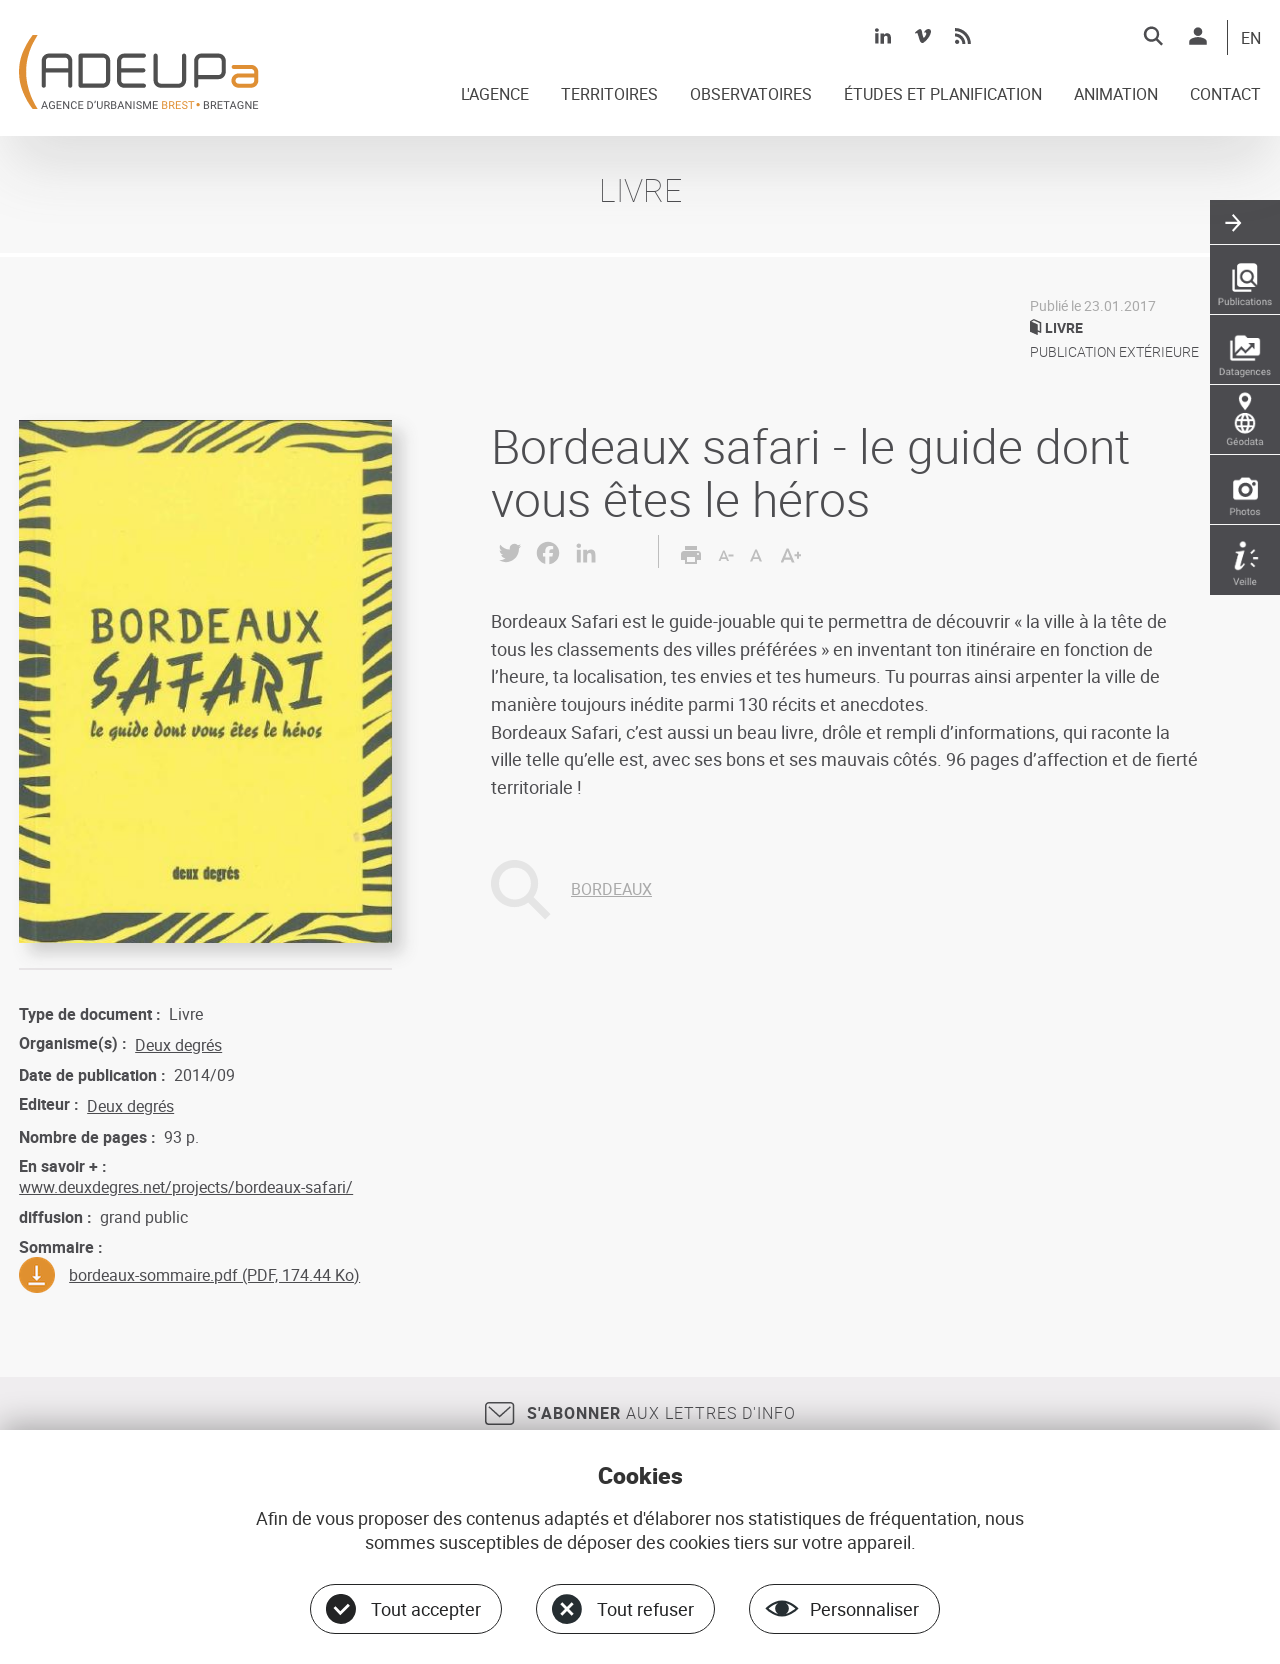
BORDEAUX (611, 889)
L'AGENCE (495, 95)
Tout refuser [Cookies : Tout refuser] (645, 1609)
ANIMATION (1116, 95)
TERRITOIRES (609, 95)
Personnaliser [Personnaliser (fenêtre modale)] (864, 1609)
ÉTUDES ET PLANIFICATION (943, 95)
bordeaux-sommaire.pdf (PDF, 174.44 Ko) (214, 1275)
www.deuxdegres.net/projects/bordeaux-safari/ (186, 1187)
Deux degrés (178, 1045)
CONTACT (1225, 95)
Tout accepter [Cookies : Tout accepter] (426, 1609)
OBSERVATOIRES (751, 95)
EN (1251, 39)
